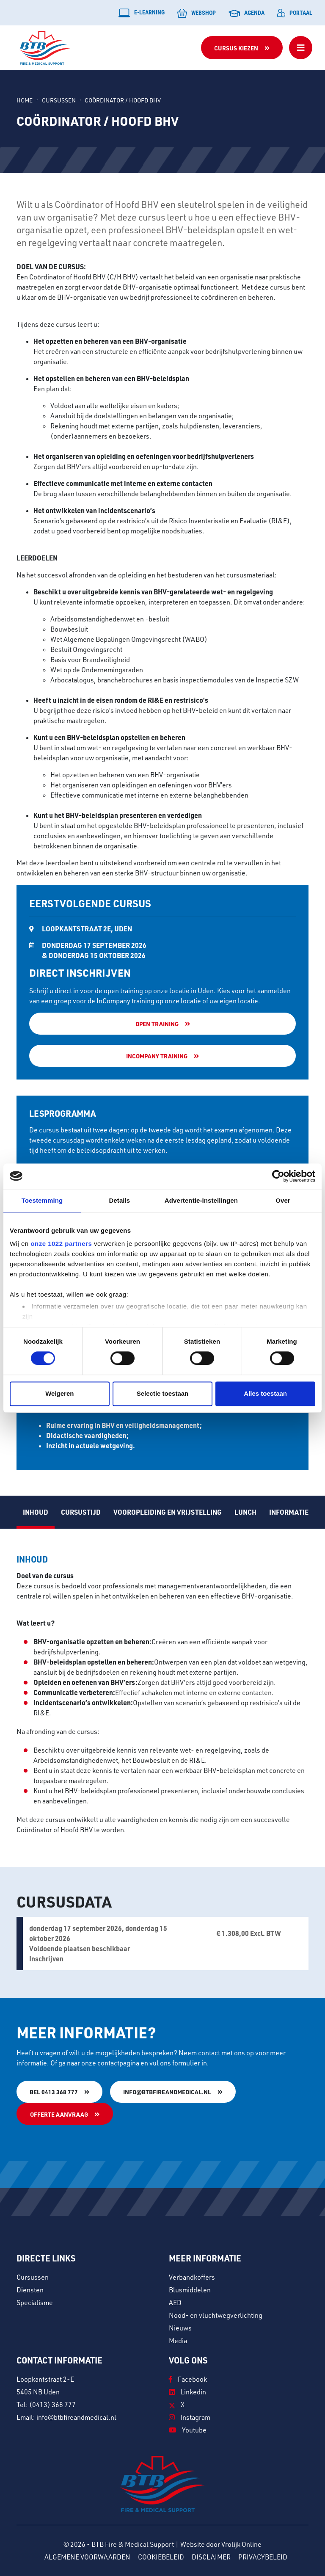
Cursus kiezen (236, 48)
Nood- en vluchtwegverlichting (215, 2315)
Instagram (189, 2417)
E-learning (141, 13)
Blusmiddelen (190, 2290)
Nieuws (180, 2328)
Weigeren (59, 1393)
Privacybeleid (262, 2557)
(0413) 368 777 (52, 2404)
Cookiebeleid (161, 2557)
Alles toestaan (265, 1393)
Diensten (30, 2290)
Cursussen (59, 100)
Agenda (246, 12)
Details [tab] (119, 1200)
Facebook (188, 2379)
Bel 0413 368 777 (54, 2092)
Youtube (188, 2430)
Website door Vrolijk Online (221, 2544)
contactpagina (118, 2063)
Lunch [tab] (245, 1511)
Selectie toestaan (163, 1393)
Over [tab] (282, 1200)
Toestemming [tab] (42, 1200)
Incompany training (156, 1056)
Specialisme (35, 2302)
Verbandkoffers (192, 2277)
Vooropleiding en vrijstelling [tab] (167, 1511)
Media (178, 2340)
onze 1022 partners (61, 1243)
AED (175, 2302)
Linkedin (187, 2392)
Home (25, 100)
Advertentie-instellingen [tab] (201, 1200)
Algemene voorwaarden (87, 2557)
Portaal (294, 12)
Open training (157, 1023)
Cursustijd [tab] (81, 1511)
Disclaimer (211, 2557)
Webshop (196, 13)
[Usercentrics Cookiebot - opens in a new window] (278, 1176)
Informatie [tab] (288, 1511)
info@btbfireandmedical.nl (167, 2092)
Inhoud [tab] (35, 1511)
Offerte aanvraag (59, 2114)
